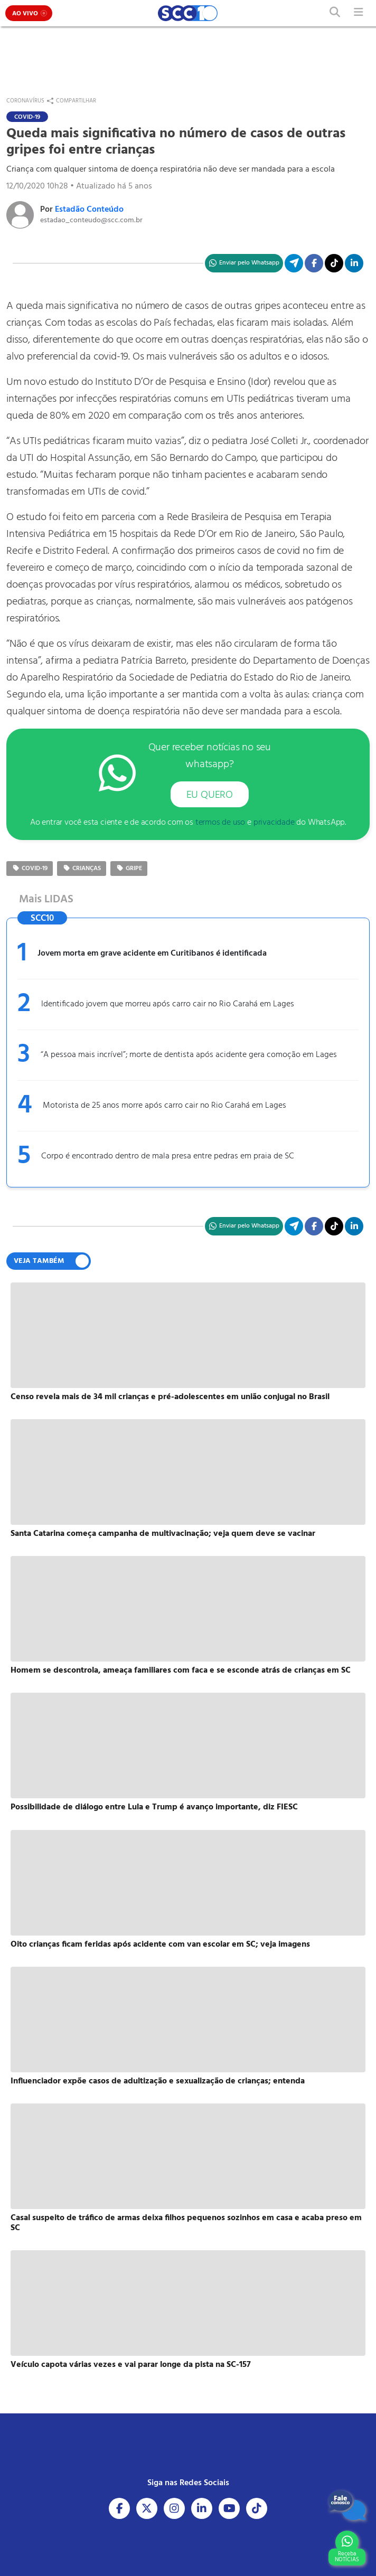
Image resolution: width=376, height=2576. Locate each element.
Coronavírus (25, 101)
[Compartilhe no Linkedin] (354, 263)
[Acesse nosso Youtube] (229, 2508)
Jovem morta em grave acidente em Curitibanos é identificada (152, 953)
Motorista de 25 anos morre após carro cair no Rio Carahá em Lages (164, 1105)
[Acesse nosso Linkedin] (201, 2508)
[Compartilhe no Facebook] (314, 263)
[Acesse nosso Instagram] (174, 2508)
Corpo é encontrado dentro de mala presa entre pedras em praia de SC (167, 1156)
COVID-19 (30, 868)
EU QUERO (209, 795)
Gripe (129, 868)
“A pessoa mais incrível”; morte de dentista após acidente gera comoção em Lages (189, 1055)
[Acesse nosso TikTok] (334, 263)
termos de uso (220, 822)
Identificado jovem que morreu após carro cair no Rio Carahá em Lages (167, 1004)
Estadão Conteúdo (89, 209)
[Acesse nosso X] (146, 2508)
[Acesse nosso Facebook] (119, 2508)
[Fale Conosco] (346, 2505)
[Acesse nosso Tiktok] (256, 2508)
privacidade (274, 822)
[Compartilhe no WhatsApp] (244, 263)
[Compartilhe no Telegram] (294, 263)
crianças (81, 868)
